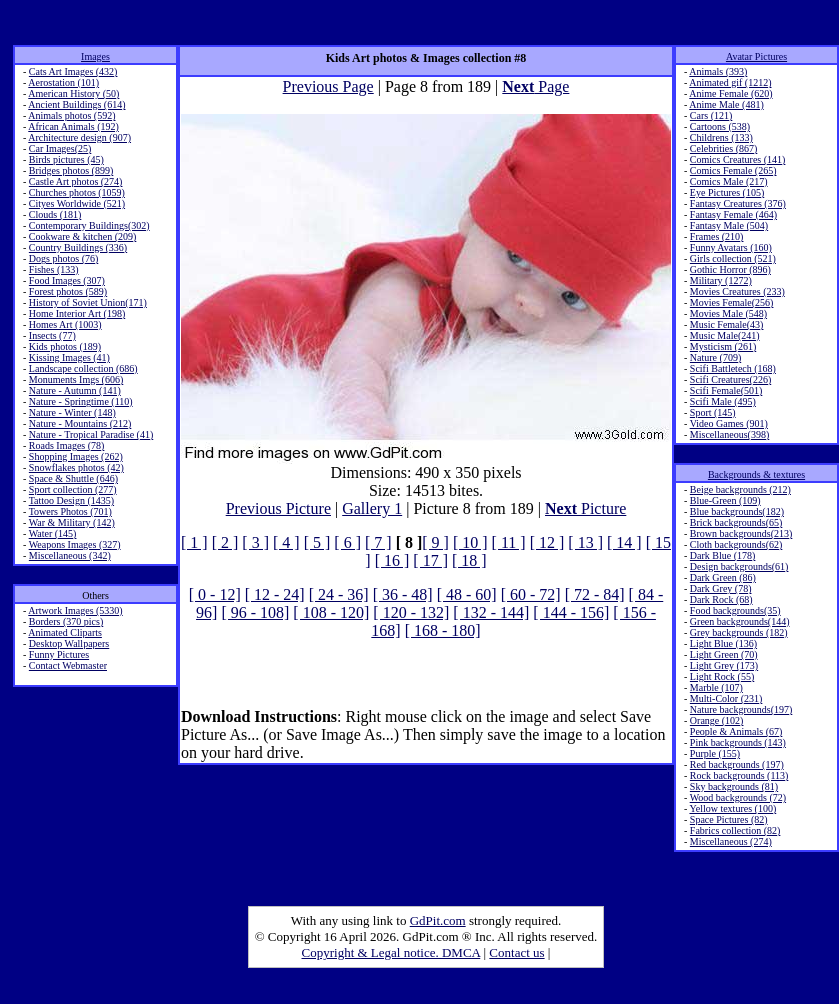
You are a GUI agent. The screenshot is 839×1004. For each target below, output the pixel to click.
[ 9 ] (435, 542)
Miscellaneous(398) (729, 434)
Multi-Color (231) (726, 698)
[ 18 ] (469, 560)
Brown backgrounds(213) (741, 533)
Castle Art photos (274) (76, 181)
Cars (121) (711, 115)
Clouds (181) (55, 214)
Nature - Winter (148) (72, 412)
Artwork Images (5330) (75, 610)
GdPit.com (438, 920)
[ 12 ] (547, 542)
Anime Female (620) (730, 93)
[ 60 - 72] (531, 594)
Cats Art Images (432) (73, 71)
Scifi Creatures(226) (730, 379)
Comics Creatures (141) (738, 159)
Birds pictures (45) (66, 159)
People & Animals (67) (736, 731)
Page (535, 86)
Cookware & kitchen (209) (82, 236)
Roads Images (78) (67, 445)
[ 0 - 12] (215, 594)
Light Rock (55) (722, 676)
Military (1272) (721, 280)
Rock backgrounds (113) (739, 775)
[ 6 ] (347, 542)
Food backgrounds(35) (735, 610)
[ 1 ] (194, 542)
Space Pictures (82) (729, 819)
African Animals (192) (73, 126)
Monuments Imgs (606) (76, 379)
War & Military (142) (72, 522)
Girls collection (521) (733, 258)
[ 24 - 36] (339, 594)
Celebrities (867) (723, 148)
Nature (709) (715, 357)
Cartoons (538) (720, 126)
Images (95, 56)
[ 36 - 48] (403, 594)
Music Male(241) (725, 335)
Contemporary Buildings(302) (89, 225)
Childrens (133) (721, 137)
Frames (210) (717, 236)
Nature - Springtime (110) (81, 401)
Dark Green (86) (723, 577)
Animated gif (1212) (730, 82)
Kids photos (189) (65, 346)
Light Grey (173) (724, 665)
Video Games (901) (729, 423)
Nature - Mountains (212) (80, 423)
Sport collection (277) (73, 489)
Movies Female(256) (732, 302)
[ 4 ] (286, 542)
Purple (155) (715, 753)
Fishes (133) (54, 269)
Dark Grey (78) (721, 588)
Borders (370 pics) (66, 621)
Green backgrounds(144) (740, 621)
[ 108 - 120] (331, 612)
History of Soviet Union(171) (88, 302)
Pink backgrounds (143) (738, 742)
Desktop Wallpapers (69, 643)
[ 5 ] (317, 542)
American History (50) (73, 93)
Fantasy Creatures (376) (738, 203)
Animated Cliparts (65, 632)
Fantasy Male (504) (729, 225)
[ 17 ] (430, 560)
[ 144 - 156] (571, 612)
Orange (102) (717, 720)
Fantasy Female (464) (733, 214)
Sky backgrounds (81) (734, 786)
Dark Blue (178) (723, 555)
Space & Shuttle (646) (73, 478)
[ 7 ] (378, 542)
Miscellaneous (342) (70, 555)
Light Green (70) (724, 654)
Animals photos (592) (71, 115)
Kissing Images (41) (69, 357)
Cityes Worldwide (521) (77, 203)
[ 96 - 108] (255, 612)
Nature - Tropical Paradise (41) (91, 434)
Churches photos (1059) (77, 192)
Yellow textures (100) (732, 808)
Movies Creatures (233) (737, 291)
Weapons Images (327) (75, 544)
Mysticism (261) (723, 346)
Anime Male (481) (726, 104)
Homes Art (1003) (65, 324)
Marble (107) (716, 687)
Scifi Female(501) (726, 390)
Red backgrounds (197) (737, 764)
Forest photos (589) (68, 291)
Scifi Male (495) (723, 401)
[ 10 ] (470, 542)
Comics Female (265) (733, 170)
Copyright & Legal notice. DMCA (391, 952)
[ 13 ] (585, 542)
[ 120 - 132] (411, 612)
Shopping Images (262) (76, 456)
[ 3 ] (255, 542)
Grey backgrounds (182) (739, 632)
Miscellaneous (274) (731, 841)
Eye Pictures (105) (727, 192)
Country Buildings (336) (78, 247)
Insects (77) (52, 335)
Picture (585, 508)
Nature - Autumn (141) (75, 390)
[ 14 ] (624, 542)
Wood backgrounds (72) (738, 797)
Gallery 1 (372, 508)
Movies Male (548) (728, 313)
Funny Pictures (59, 654)
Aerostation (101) (63, 82)
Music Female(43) (727, 324)
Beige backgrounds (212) (740, 489)
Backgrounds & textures (756, 474)
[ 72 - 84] (595, 594)
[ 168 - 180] (443, 630)
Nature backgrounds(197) (741, 709)
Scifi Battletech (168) (733, 368)
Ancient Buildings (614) (76, 104)
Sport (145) (713, 412)
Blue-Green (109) (725, 500)
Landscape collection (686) (83, 368)
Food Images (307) (67, 280)
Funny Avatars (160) (731, 247)
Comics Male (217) (729, 181)
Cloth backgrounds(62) (736, 544)
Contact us (516, 952)
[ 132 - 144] (491, 612)
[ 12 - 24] (275, 594)
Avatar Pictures (756, 56)
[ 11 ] (509, 542)
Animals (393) (718, 71)
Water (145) (53, 533)
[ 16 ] (392, 560)
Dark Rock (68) (721, 599)
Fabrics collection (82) (735, 830)
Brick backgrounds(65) (736, 522)
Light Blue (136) (723, 643)
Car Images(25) (60, 148)
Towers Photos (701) (70, 511)
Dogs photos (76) (63, 258)
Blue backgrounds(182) (737, 511)
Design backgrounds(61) (739, 566)
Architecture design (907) (79, 137)
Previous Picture (278, 508)
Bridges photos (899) (71, 170)
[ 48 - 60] (467, 594)
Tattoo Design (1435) (71, 500)
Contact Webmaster (68, 665)
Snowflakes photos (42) (76, 467)
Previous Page (328, 86)
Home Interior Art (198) (77, 313)
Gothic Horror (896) (730, 269)
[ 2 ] (225, 542)
